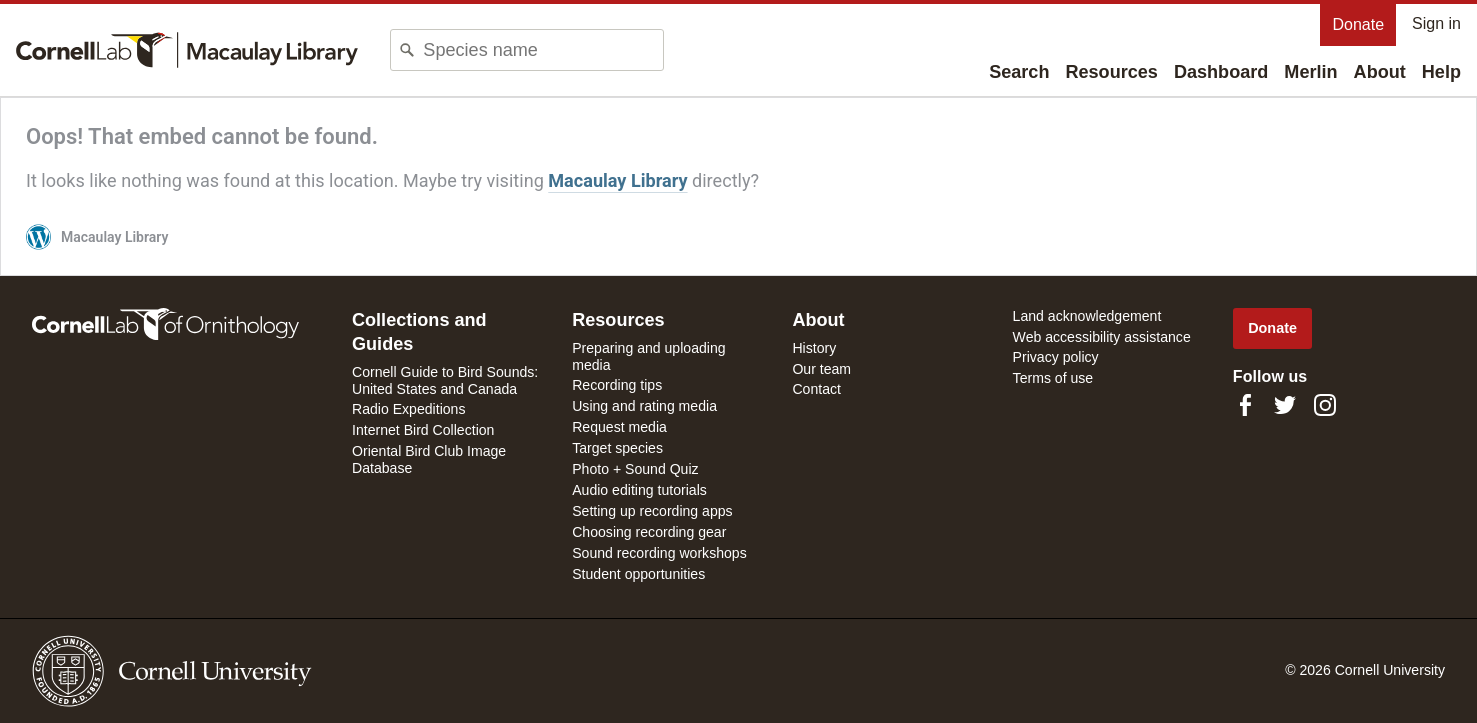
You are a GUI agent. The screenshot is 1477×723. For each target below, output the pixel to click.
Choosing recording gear (649, 532)
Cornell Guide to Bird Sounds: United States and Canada (445, 380)
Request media (619, 427)
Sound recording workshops (659, 553)
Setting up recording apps (652, 511)
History (814, 348)
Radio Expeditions (408, 409)
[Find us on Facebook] (1245, 405)
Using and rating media (644, 406)
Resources (1111, 72)
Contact (816, 389)
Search (1019, 72)
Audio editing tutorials (639, 490)
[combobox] (543, 50)
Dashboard (1221, 72)
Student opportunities (638, 574)
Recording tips (617, 385)
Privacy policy (1056, 357)
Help (1441, 72)
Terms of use (1053, 378)
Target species (617, 448)
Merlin (1310, 72)
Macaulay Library (617, 180)
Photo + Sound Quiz (635, 469)
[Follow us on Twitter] (1285, 405)
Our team (821, 369)
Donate (1358, 24)
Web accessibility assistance (1102, 337)
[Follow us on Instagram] (1325, 405)
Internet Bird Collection (423, 430)
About (1380, 72)
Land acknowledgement (1087, 316)
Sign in (1436, 23)
